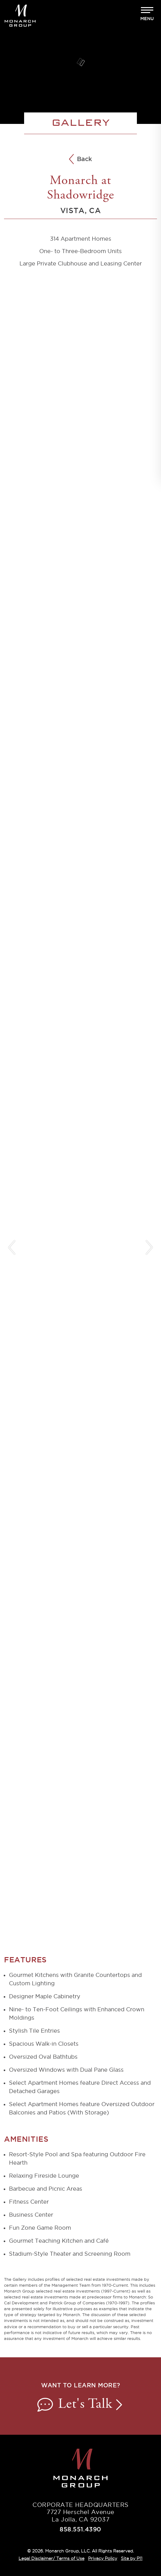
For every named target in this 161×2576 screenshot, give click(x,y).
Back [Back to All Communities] (80, 159)
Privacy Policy (102, 2558)
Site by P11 (131, 2558)
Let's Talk (80, 2405)
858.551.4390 (80, 2529)
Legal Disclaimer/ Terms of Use (51, 2558)
